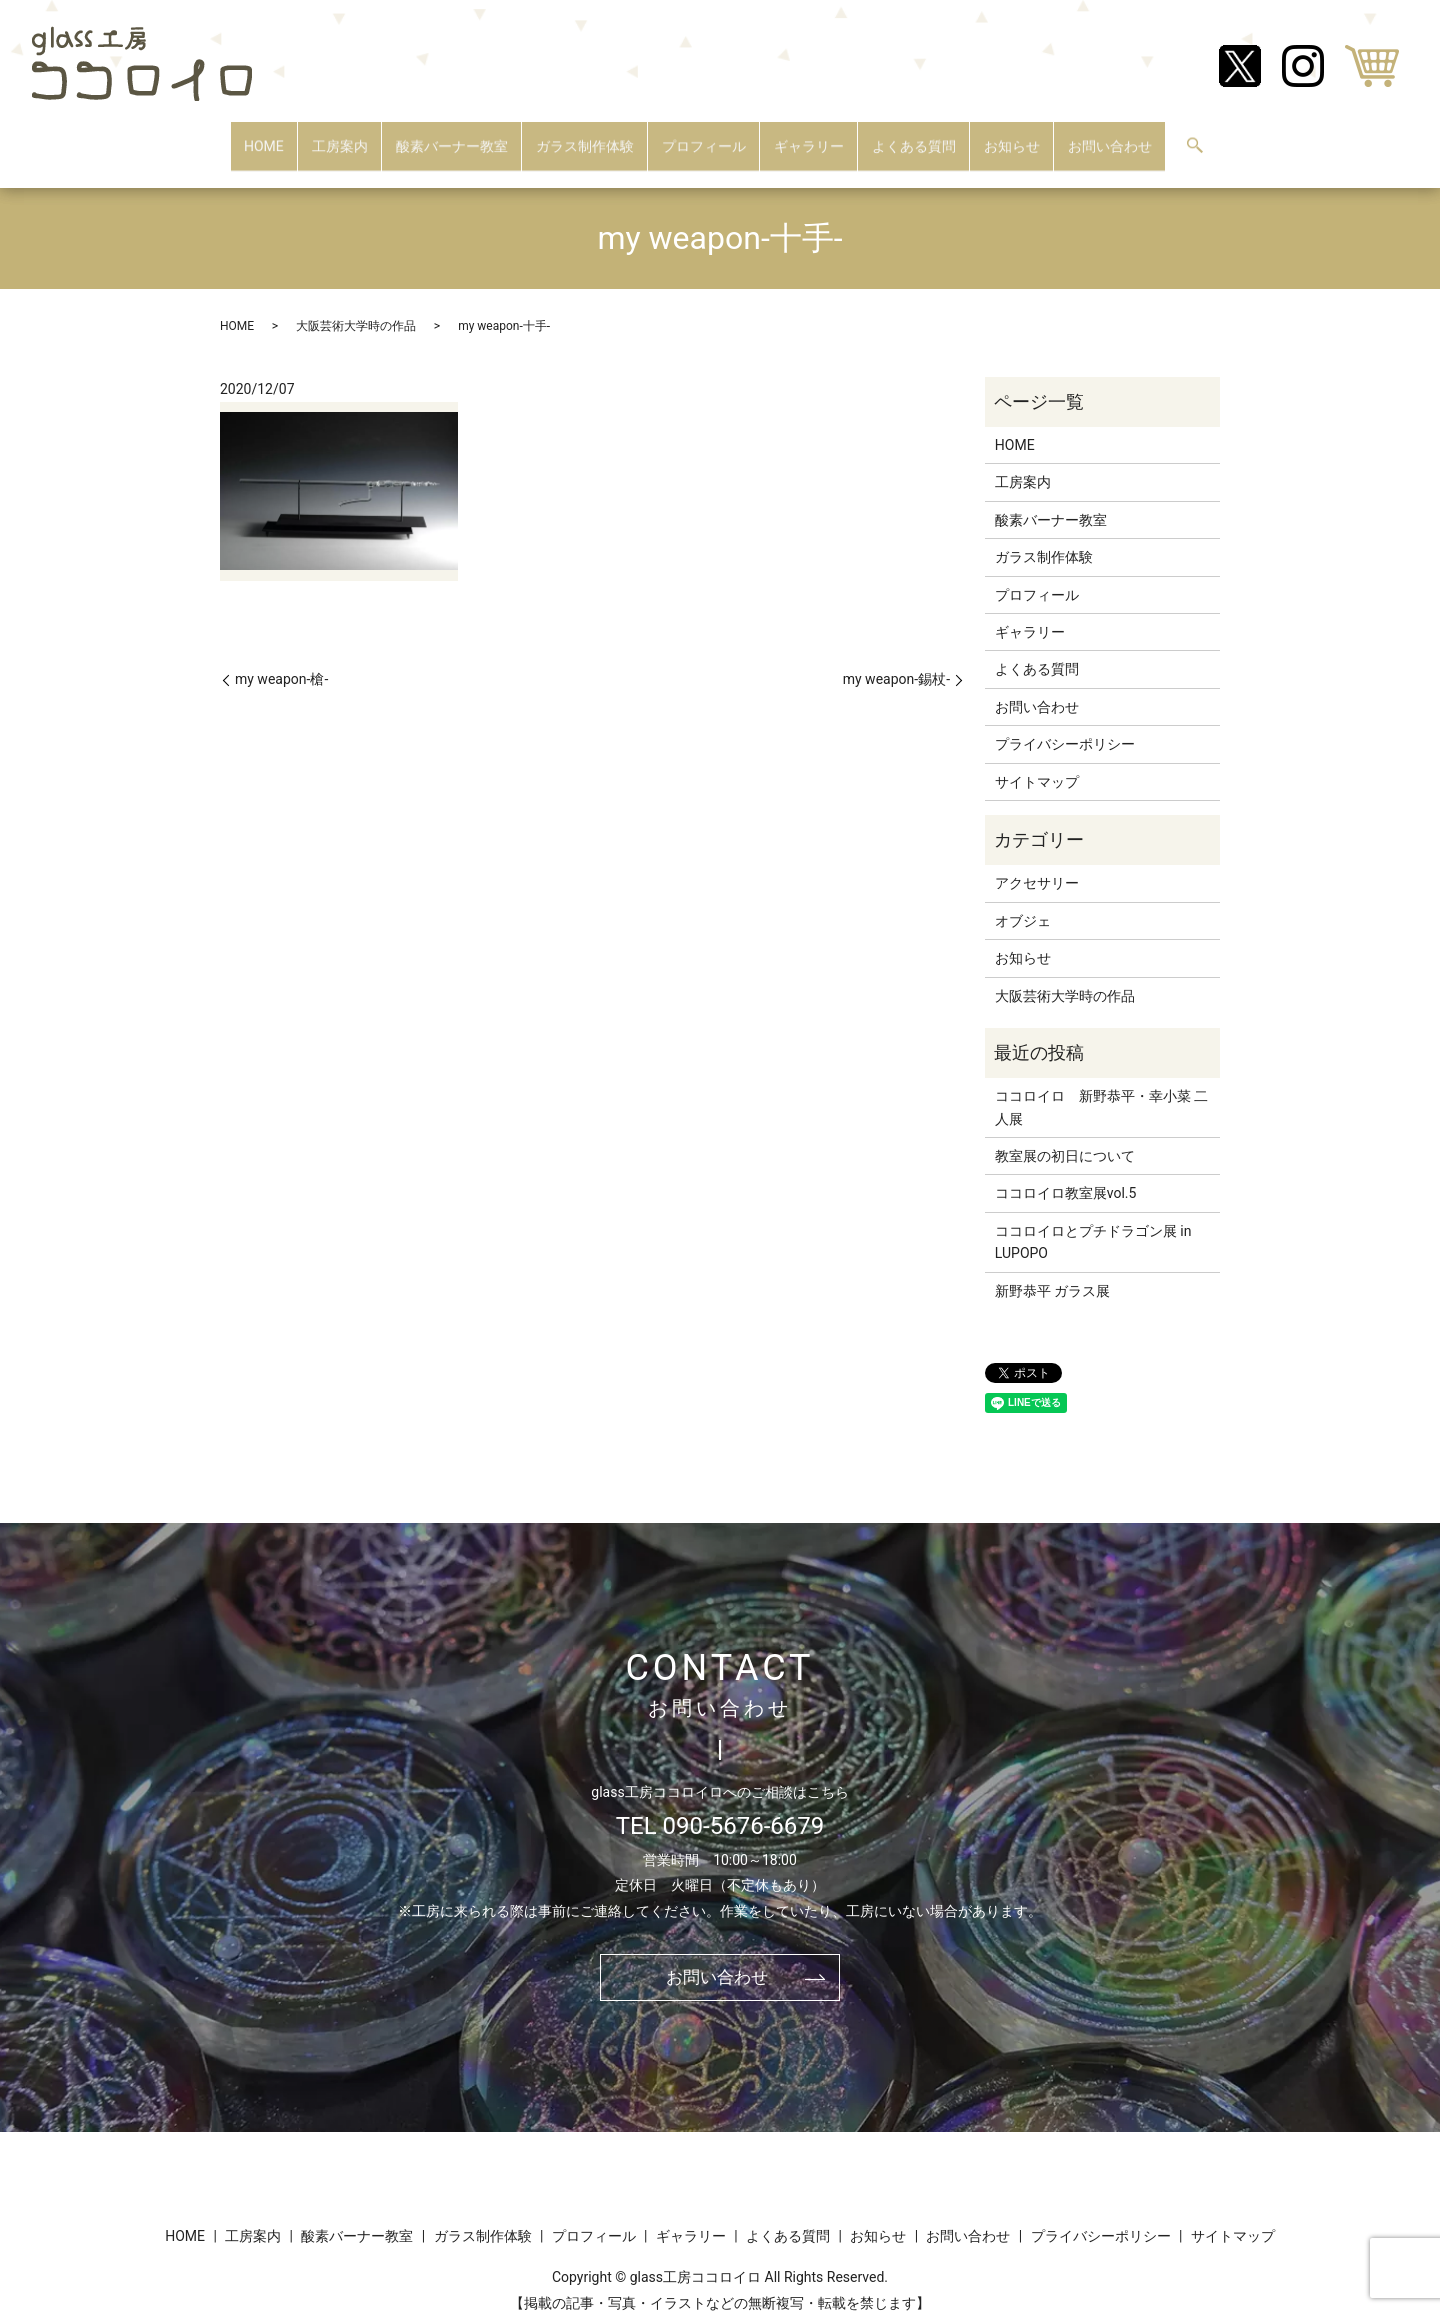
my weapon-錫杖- (896, 660)
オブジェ (1023, 902)
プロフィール (704, 136)
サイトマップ (1037, 762)
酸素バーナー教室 (452, 136)
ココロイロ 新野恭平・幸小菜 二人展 (1101, 1088)
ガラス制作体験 (585, 136)
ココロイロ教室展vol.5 (1066, 1174)
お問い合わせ (1110, 136)
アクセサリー (1037, 864)
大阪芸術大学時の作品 (356, 306)
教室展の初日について (1065, 1137)
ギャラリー (809, 136)
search (1195, 138)
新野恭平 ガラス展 (1052, 1271)
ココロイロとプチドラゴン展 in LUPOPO (1093, 1223)
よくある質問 (914, 136)
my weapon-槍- (281, 660)
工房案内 (340, 136)
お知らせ (1012, 136)
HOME (264, 136)
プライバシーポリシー (1065, 725)
